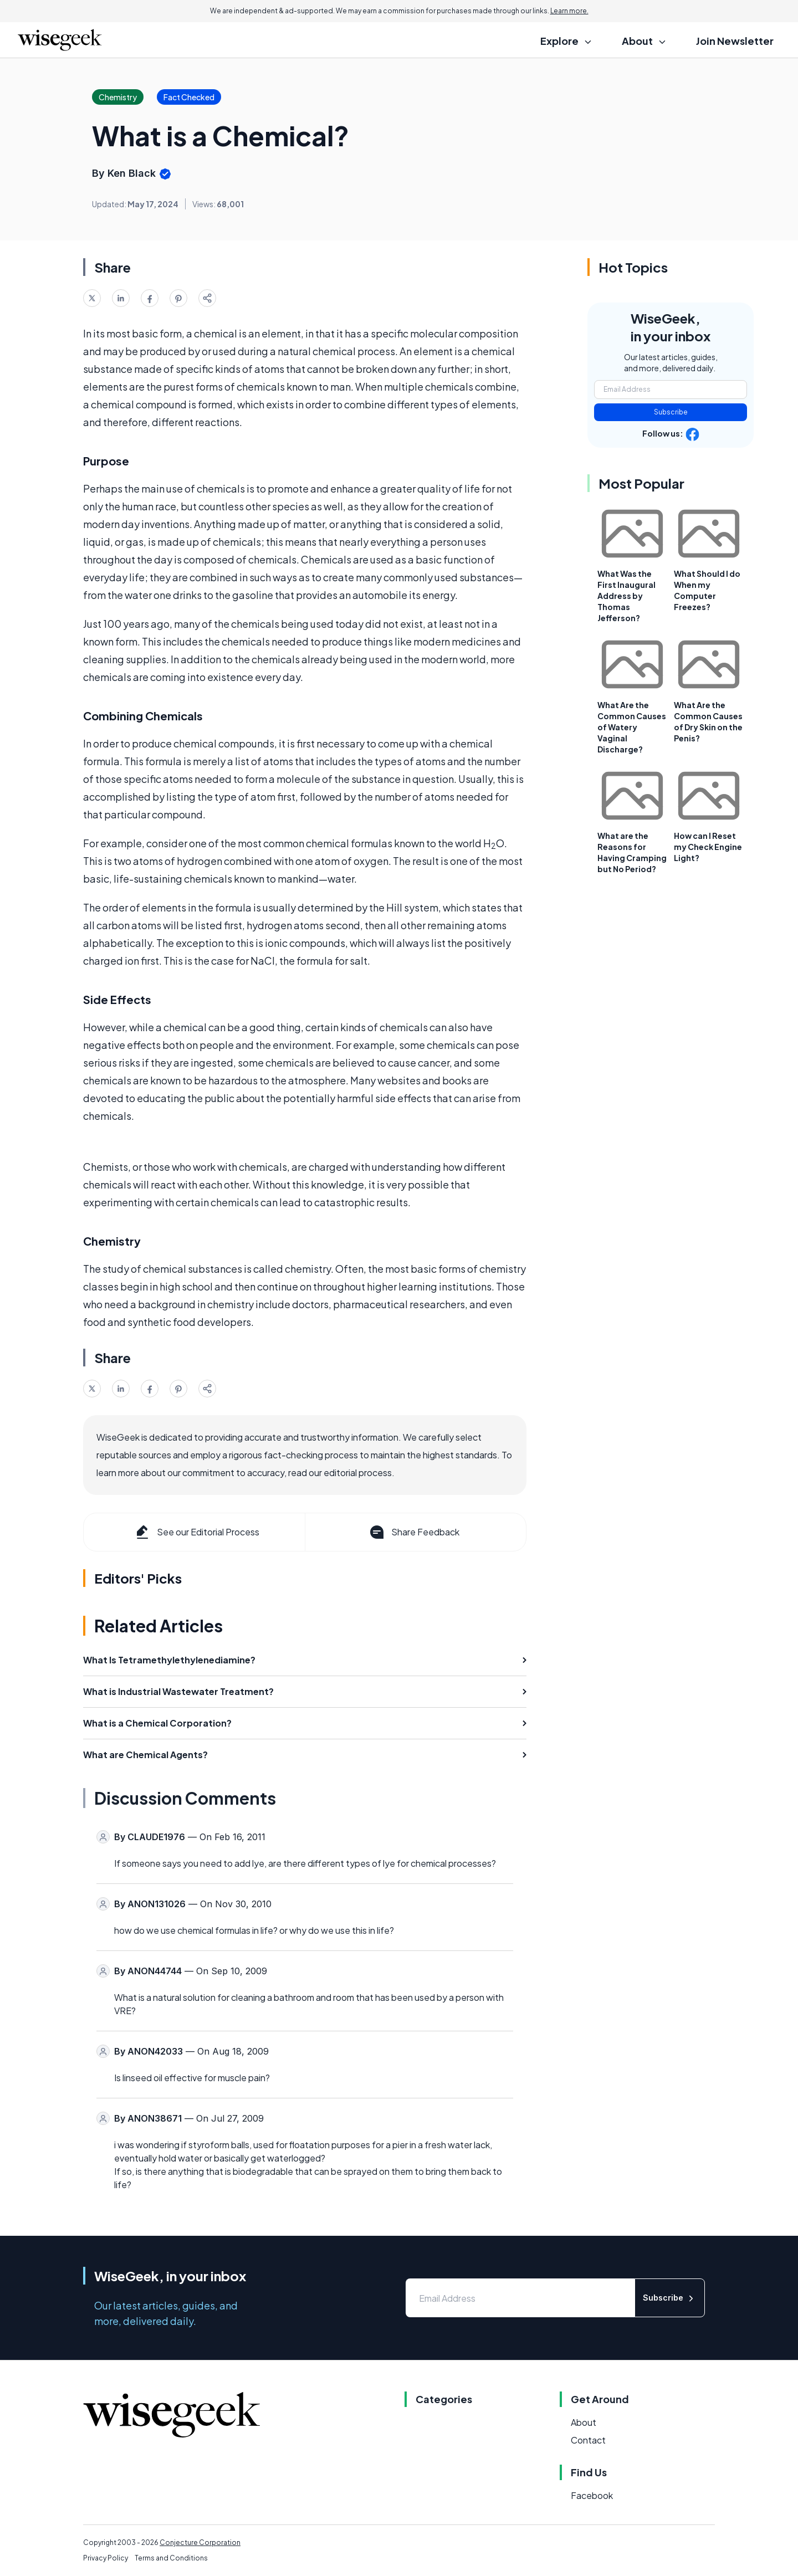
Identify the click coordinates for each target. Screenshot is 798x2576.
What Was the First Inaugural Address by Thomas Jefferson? (626, 596)
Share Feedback (413, 1532)
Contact (588, 2440)
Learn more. (569, 11)
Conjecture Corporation (200, 2542)
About (583, 2422)
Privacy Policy (105, 2558)
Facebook (592, 2495)
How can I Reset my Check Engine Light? (708, 847)
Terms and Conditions (171, 2558)
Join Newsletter (735, 40)
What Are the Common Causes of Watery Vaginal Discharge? (631, 727)
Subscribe (671, 412)
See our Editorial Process (196, 1532)
